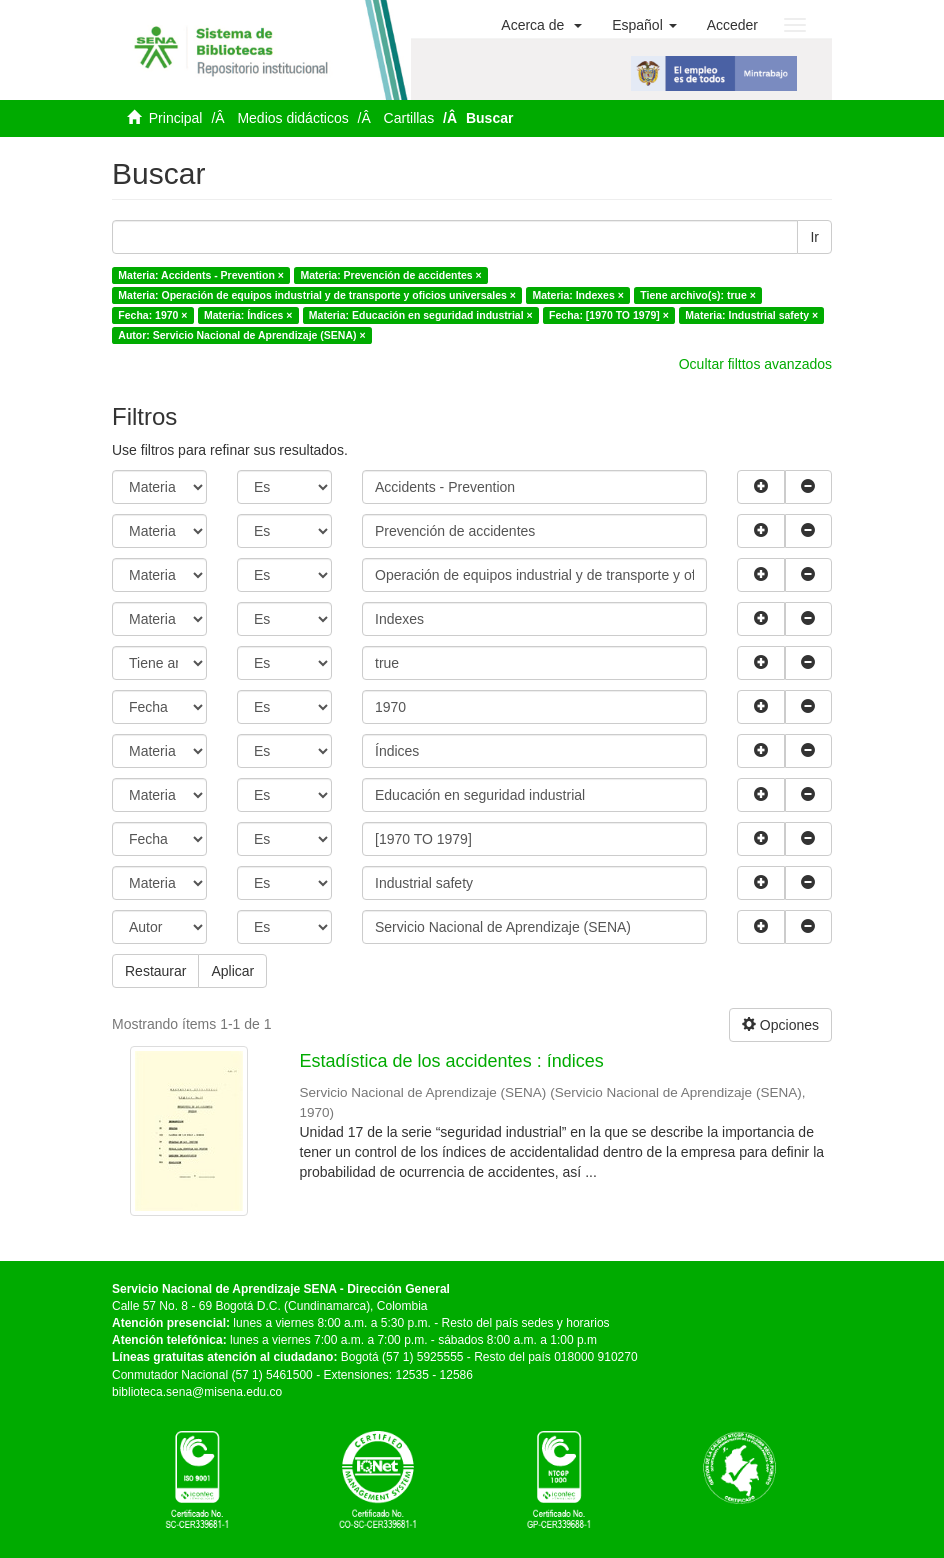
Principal (176, 118)
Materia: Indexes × (577, 295)
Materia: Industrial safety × (751, 315)
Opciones (780, 1025)
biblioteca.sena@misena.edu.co (197, 1392)
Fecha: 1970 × (152, 315)
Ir (814, 237)
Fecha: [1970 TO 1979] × (609, 315)
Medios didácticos (292, 118)
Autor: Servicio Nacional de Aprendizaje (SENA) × (241, 335)
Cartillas (409, 118)
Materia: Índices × (248, 315)
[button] (541, 25)
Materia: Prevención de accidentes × (390, 275)
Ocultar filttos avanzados (755, 364)
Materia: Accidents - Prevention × (201, 275)
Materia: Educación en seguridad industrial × (421, 315)
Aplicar (232, 971)
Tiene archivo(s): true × (698, 295)
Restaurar (155, 971)
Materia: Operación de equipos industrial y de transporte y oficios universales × (317, 295)
